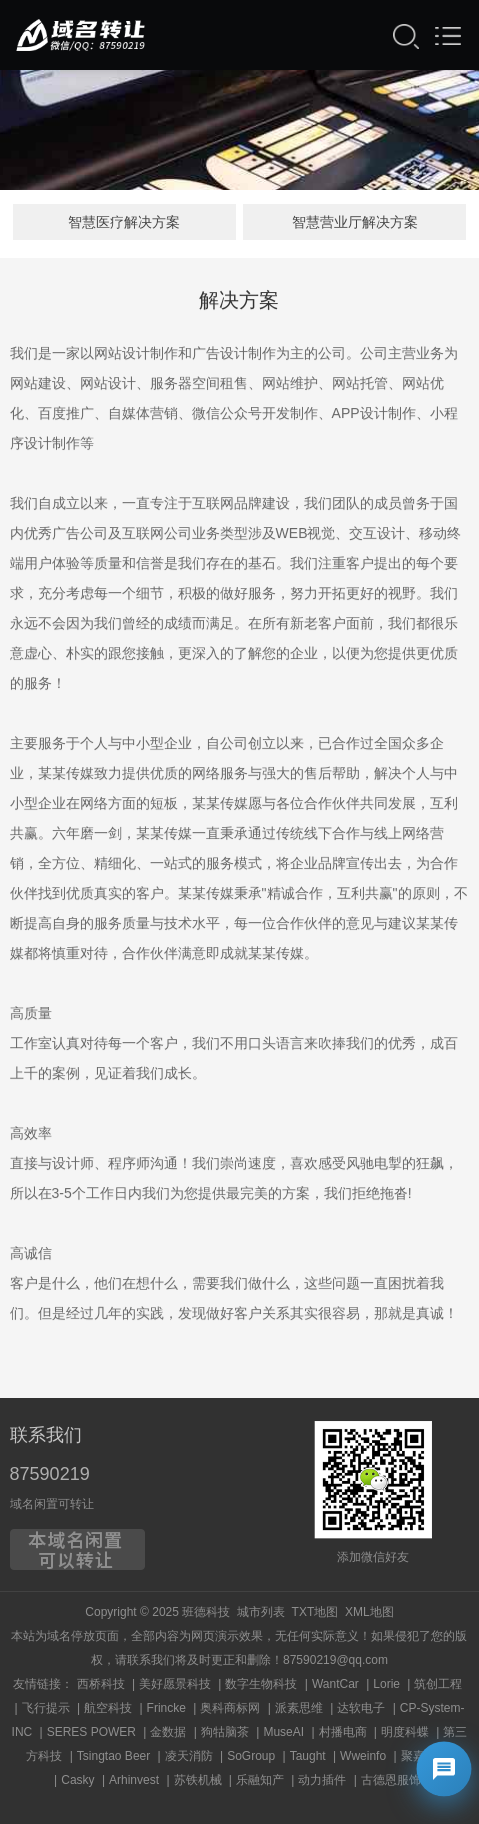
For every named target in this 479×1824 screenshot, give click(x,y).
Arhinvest (134, 1780)
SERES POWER (91, 1732)
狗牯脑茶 (225, 1732)
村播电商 (343, 1732)
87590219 (50, 1474)
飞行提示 (46, 1708)
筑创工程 (438, 1684)
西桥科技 (101, 1684)
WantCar (335, 1684)
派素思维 (299, 1708)
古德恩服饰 (391, 1780)
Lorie (386, 1684)
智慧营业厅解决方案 (355, 222)
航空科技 (108, 1708)
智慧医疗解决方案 (124, 222)
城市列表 (261, 1612)
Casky (77, 1780)
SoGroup (251, 1756)
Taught (308, 1756)
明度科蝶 (405, 1732)
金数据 (168, 1732)
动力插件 (322, 1780)
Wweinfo (363, 1756)
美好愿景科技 (175, 1684)
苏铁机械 (198, 1780)
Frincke (166, 1708)
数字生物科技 (261, 1684)
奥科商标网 (230, 1708)
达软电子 (361, 1708)
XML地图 (369, 1612)
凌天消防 (189, 1756)
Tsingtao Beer (113, 1756)
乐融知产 (260, 1780)
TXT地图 (315, 1612)
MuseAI (283, 1732)
